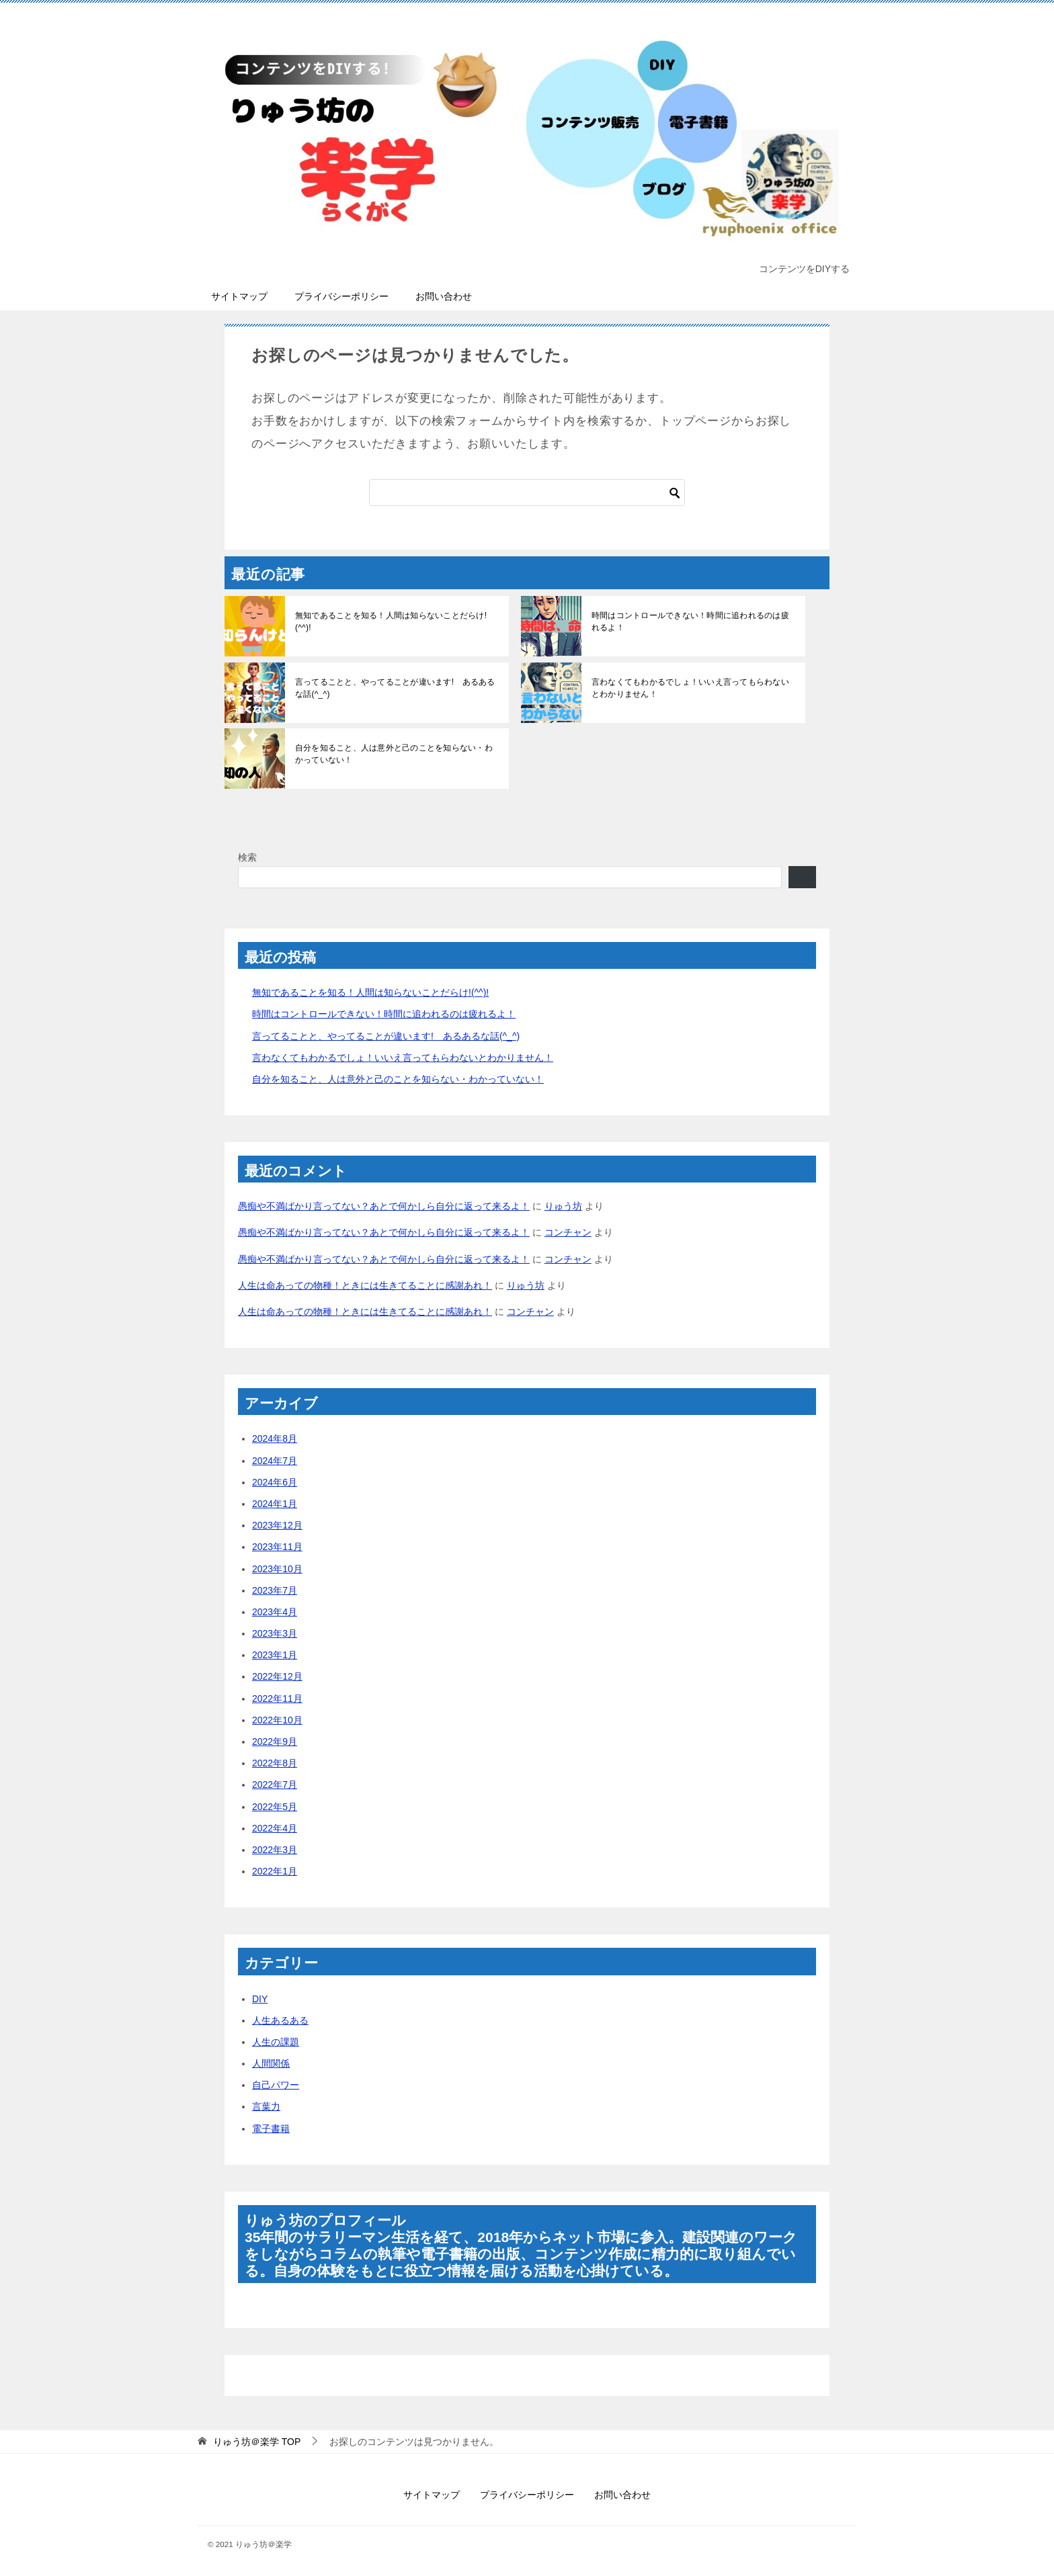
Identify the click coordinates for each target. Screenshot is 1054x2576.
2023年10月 (277, 1568)
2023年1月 (274, 1654)
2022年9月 (274, 1741)
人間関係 (271, 2063)
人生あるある (280, 2020)
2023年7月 (274, 1590)
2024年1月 (274, 1503)
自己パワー (275, 2084)
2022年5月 (274, 1806)
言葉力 (266, 2106)
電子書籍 (271, 2128)
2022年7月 (274, 1784)
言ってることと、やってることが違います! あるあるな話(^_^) (393, 688)
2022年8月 (274, 1763)
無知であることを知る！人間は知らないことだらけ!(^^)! (396, 615)
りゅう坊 (563, 1206)
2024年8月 (274, 1438)
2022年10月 (277, 1720)
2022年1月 (274, 1871)
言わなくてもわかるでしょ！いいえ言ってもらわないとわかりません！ (692, 688)
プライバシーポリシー (341, 296)
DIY (260, 1998)
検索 (247, 857)
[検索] (527, 492)
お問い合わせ (443, 296)
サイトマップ (239, 296)
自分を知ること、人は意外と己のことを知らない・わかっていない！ (396, 754)
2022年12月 (277, 1676)
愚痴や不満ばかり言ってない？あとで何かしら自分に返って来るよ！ (384, 1206)
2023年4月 (274, 1611)
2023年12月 (277, 1525)
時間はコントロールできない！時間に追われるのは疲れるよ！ (692, 621)
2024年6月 (274, 1482)
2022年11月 (277, 1698)
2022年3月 (274, 1849)
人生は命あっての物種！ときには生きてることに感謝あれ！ (365, 1285)
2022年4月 (274, 1828)
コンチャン (568, 1232)
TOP (256, 2441)
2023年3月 (274, 1633)
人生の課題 (275, 2041)
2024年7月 (274, 1460)
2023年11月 (277, 1546)
